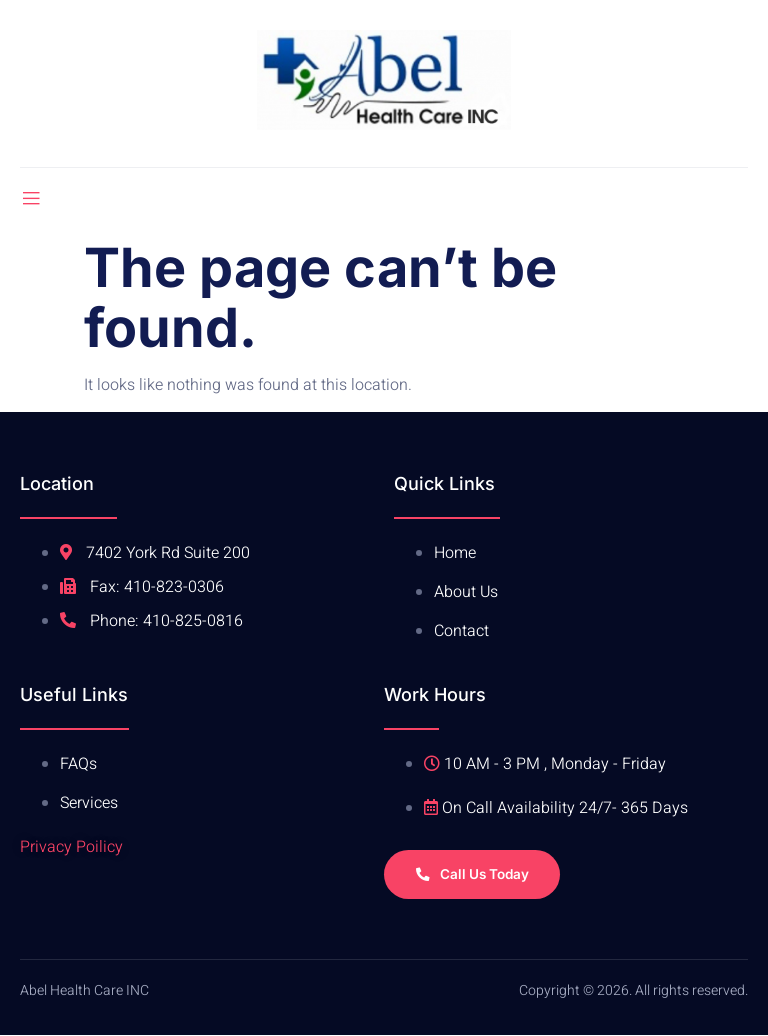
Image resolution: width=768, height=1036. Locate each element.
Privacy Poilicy (71, 847)
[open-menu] (31, 199)
